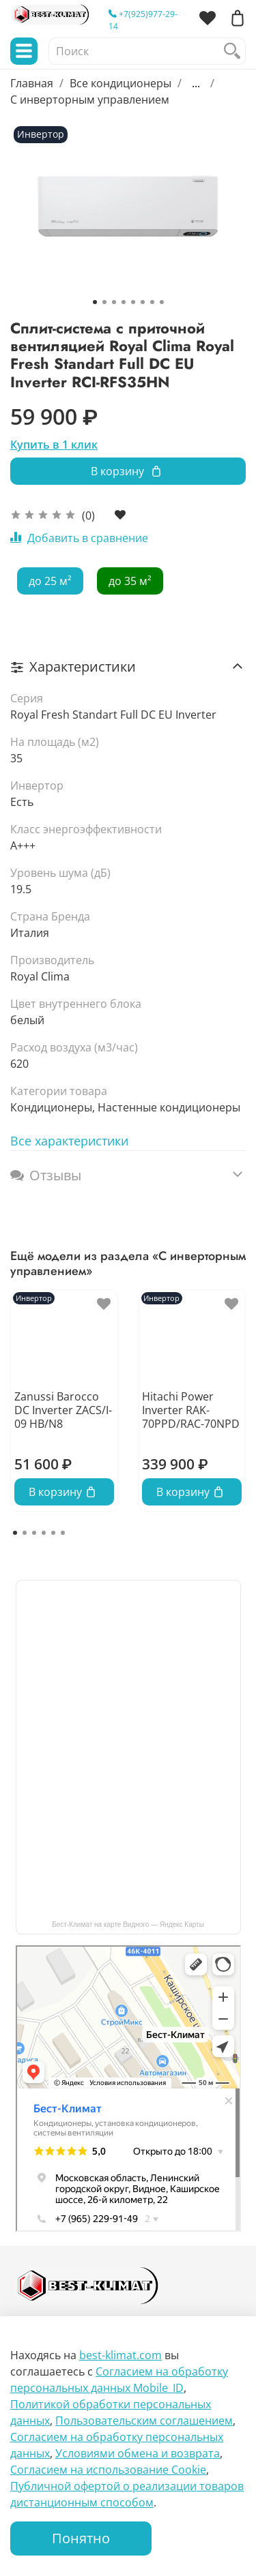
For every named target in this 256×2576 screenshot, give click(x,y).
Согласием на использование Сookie (108, 2469)
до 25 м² (50, 580)
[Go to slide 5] (133, 302)
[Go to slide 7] (152, 302)
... (196, 83)
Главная (31, 83)
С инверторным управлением (89, 99)
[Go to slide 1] (95, 302)
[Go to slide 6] (143, 302)
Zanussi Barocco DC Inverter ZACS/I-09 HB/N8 (63, 1410)
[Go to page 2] (25, 1533)
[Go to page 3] (34, 1533)
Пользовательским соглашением (144, 2420)
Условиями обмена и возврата (137, 2453)
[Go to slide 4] (124, 302)
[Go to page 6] (63, 1533)
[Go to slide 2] (104, 302)
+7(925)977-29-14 (143, 20)
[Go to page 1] (15, 1533)
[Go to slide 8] (162, 302)
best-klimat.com (120, 2355)
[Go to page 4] (44, 1533)
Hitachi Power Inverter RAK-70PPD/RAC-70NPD (191, 1410)
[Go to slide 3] (114, 302)
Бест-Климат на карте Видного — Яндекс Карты (128, 1924)
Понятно (81, 2538)
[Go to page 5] (53, 1533)
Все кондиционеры (120, 83)
